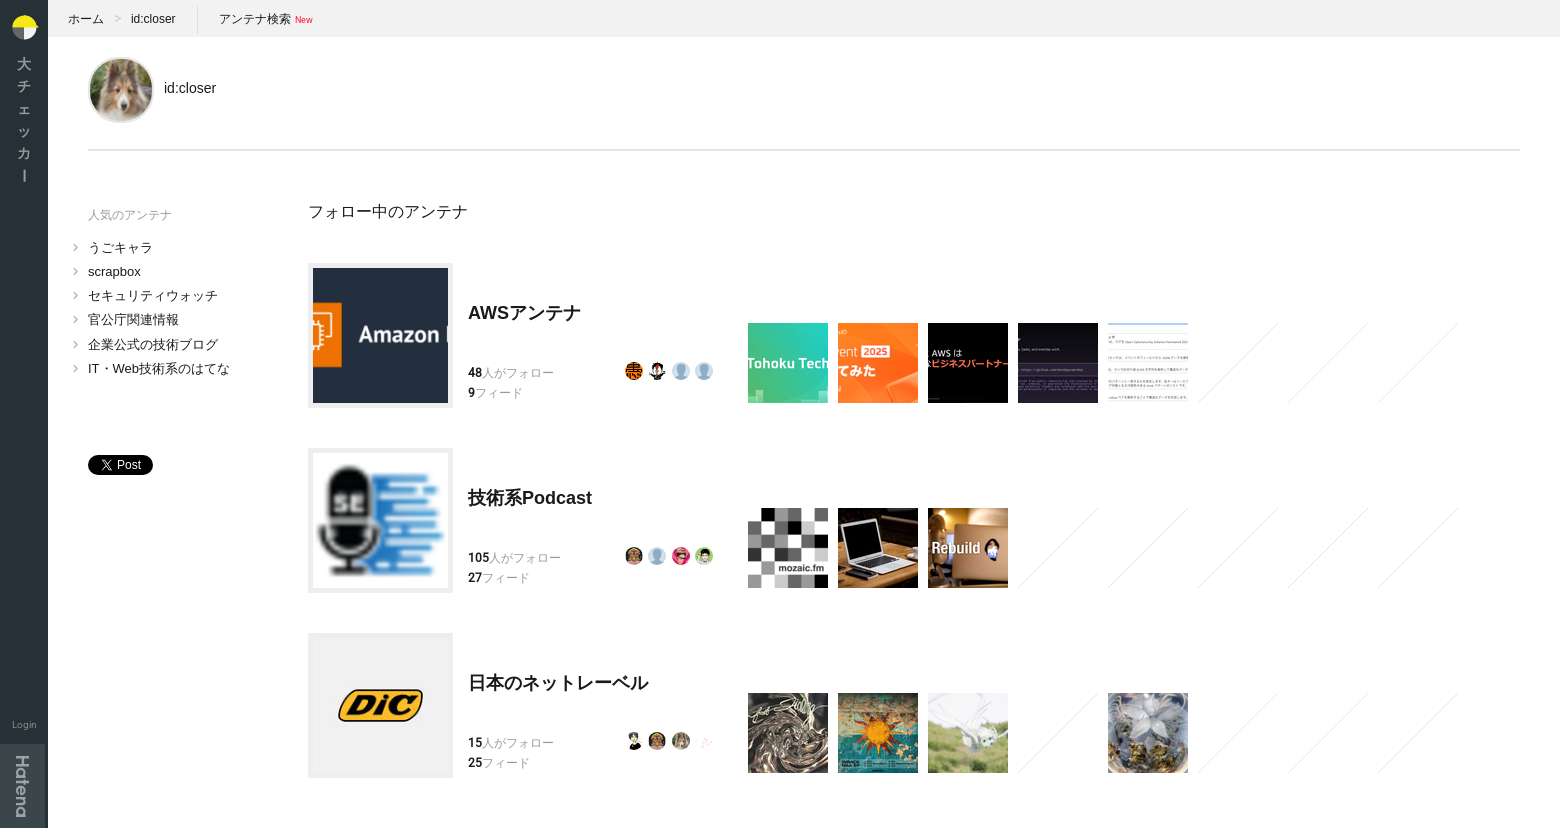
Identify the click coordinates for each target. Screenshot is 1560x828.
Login (24, 724)
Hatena (22, 786)
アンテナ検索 (255, 19)
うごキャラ (120, 247)
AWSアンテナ (524, 313)
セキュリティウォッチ (153, 295)
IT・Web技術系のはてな (159, 368)
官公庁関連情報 (133, 319)
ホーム (86, 19)
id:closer (153, 19)
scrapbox (114, 271)
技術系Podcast (530, 498)
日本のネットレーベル (558, 683)
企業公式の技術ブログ (153, 344)
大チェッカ (24, 119)
